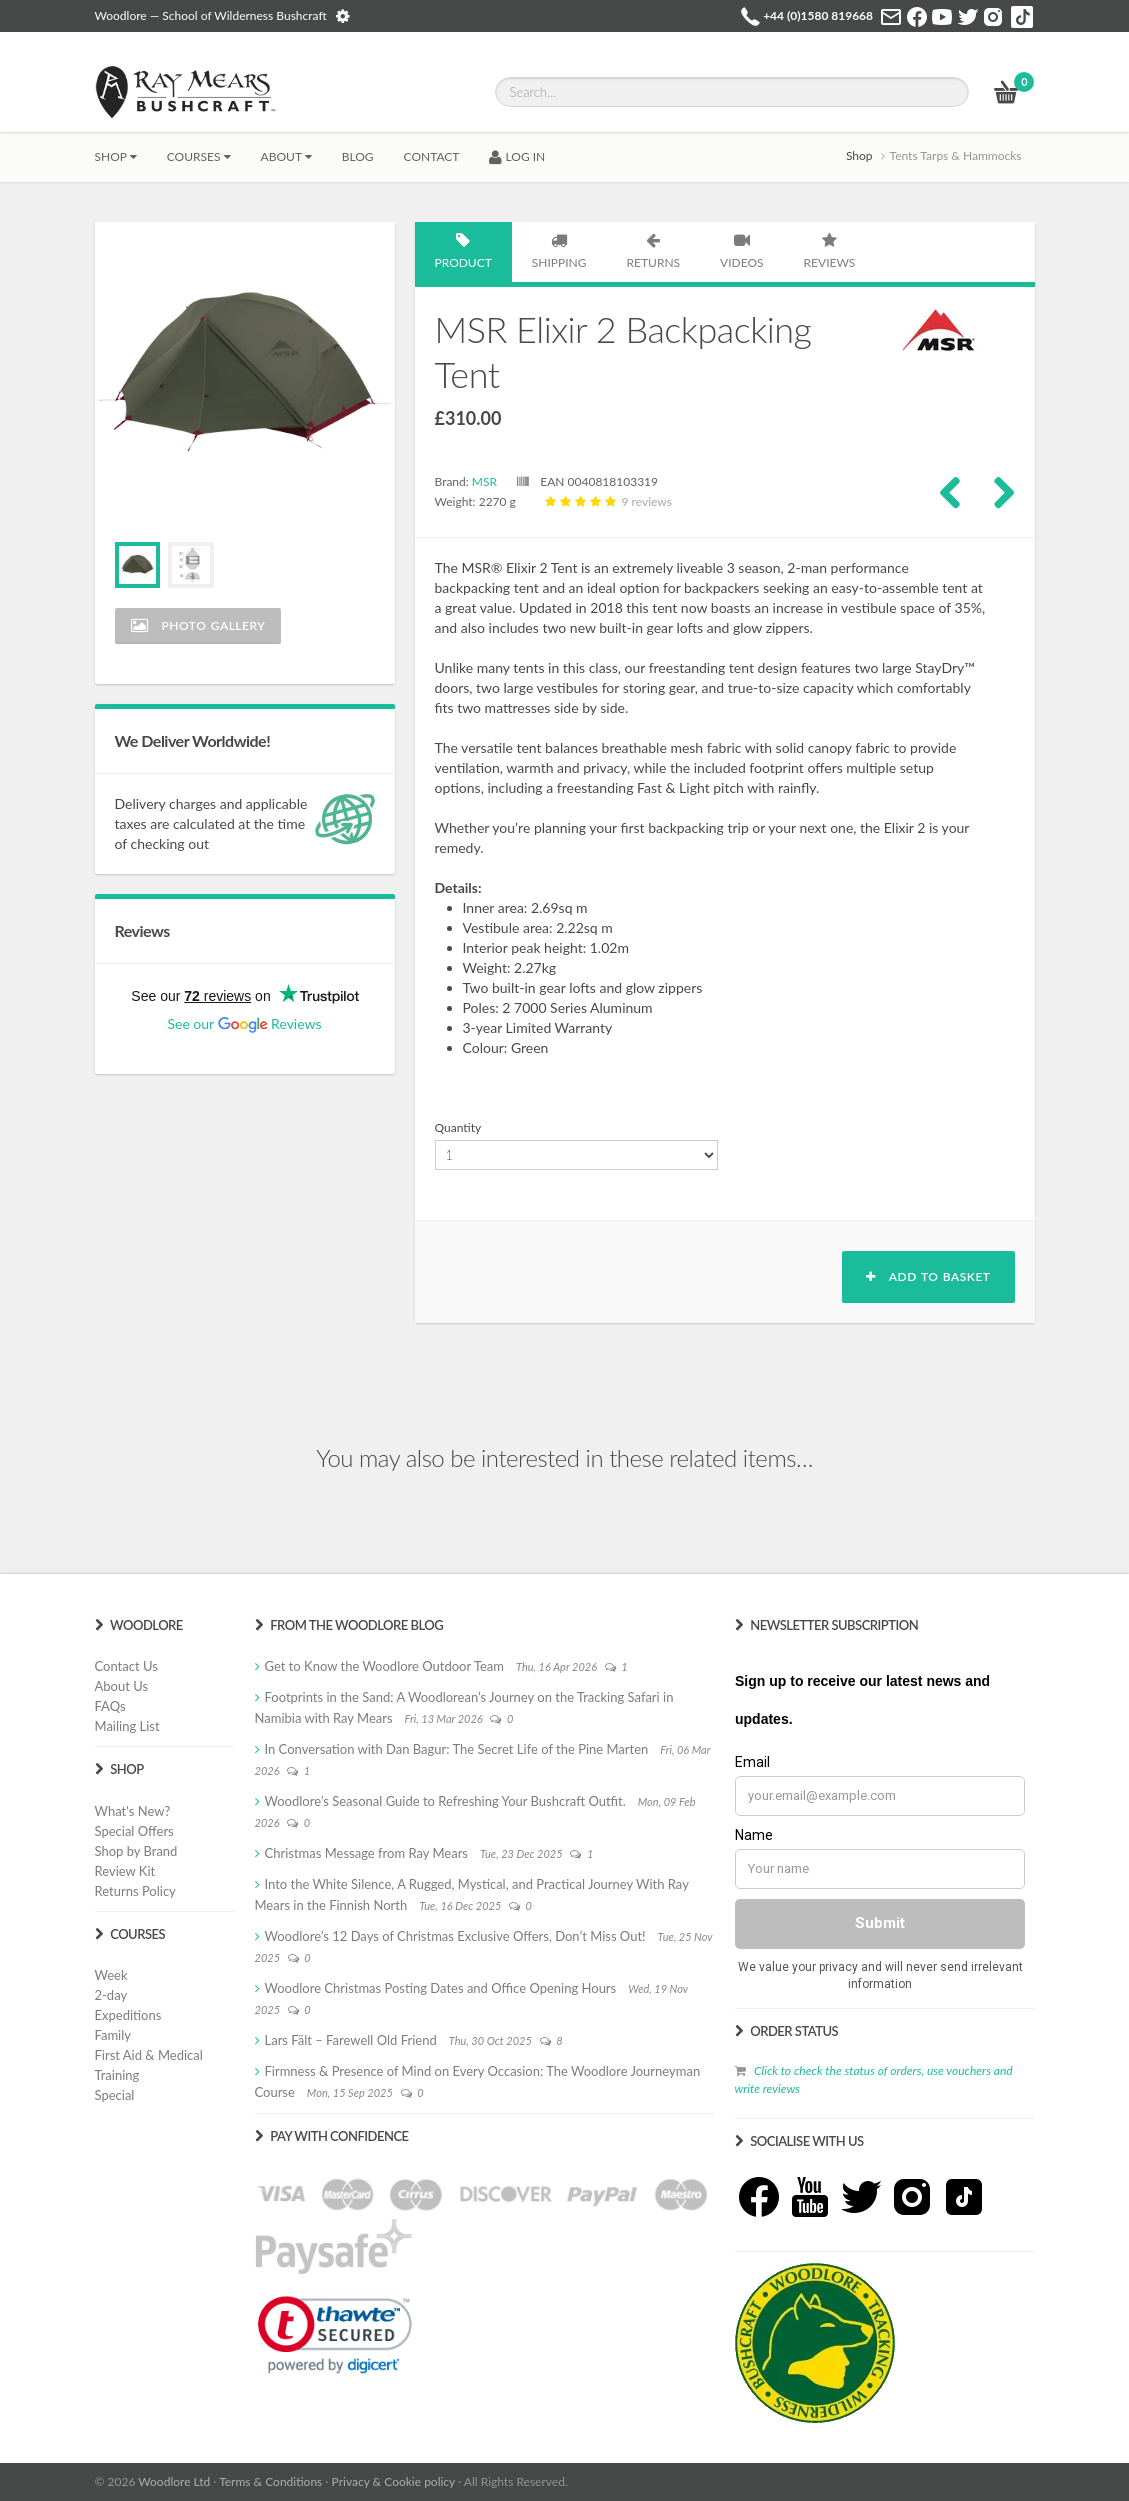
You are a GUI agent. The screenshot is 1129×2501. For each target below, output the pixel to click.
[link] (335, 2335)
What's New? (133, 1811)
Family (113, 2035)
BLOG (358, 156)
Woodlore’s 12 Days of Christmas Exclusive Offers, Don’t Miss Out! (455, 1936)
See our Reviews (244, 1023)
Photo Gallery (198, 625)
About (286, 156)
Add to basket (928, 1276)
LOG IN (517, 156)
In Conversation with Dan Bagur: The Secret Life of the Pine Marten (457, 1749)
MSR (484, 481)
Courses (199, 156)
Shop (116, 156)
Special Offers (134, 1831)
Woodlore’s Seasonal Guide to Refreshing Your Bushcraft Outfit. (445, 1801)
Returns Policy (135, 1891)
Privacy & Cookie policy (393, 2481)
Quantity (458, 1127)
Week (111, 1975)
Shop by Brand (136, 1851)
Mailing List (127, 1726)
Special (115, 2095)
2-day (111, 1995)
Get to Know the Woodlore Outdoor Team (385, 1666)
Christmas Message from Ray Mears (366, 1853)
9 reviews (605, 501)
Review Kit (125, 1871)
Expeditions (128, 2015)
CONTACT (432, 156)
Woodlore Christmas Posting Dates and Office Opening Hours (441, 1988)
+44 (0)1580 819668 (818, 15)
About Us (122, 1686)
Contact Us (126, 1666)
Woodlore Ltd (174, 2481)
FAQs (110, 1706)
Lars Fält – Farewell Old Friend (351, 2040)
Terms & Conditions (270, 2481)
